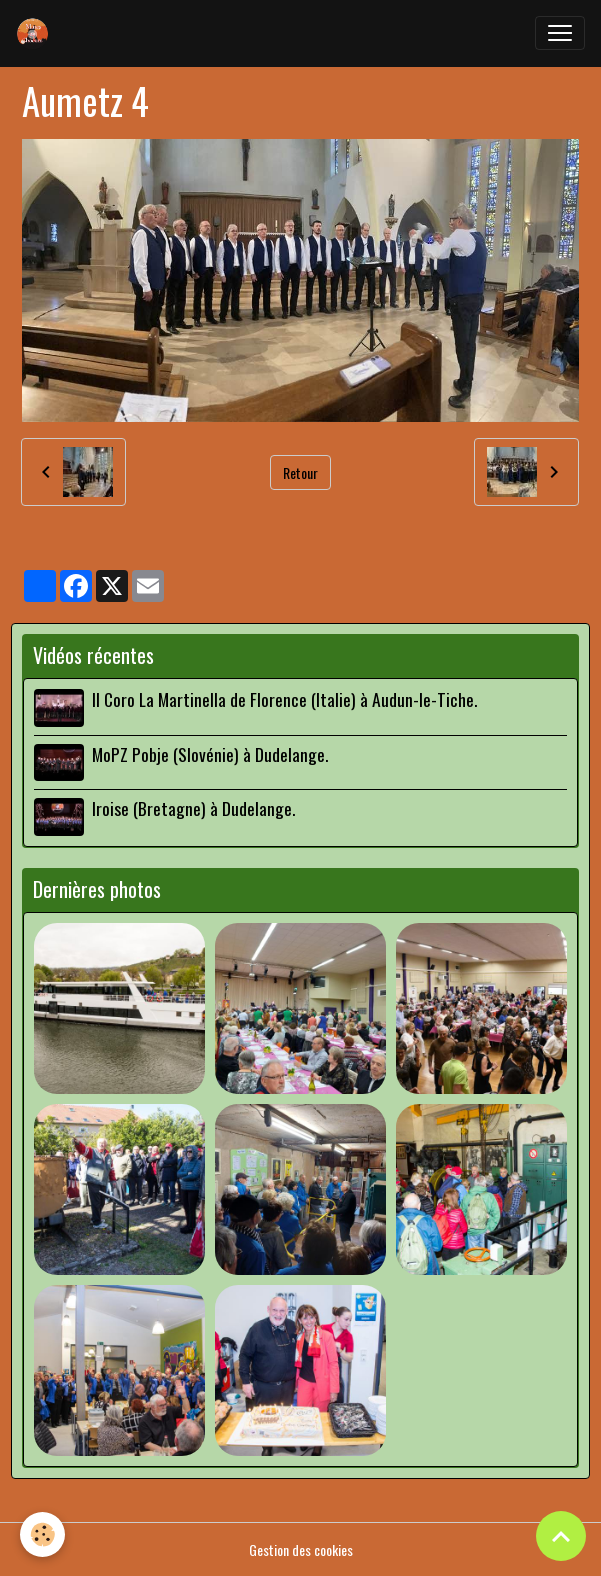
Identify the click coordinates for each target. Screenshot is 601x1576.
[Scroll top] (561, 1536)
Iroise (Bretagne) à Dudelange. (193, 808)
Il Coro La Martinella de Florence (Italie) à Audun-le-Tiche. (284, 699)
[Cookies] (42, 1534)
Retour (300, 472)
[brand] (37, 33)
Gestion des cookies (301, 1549)
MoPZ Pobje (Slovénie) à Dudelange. (210, 754)
